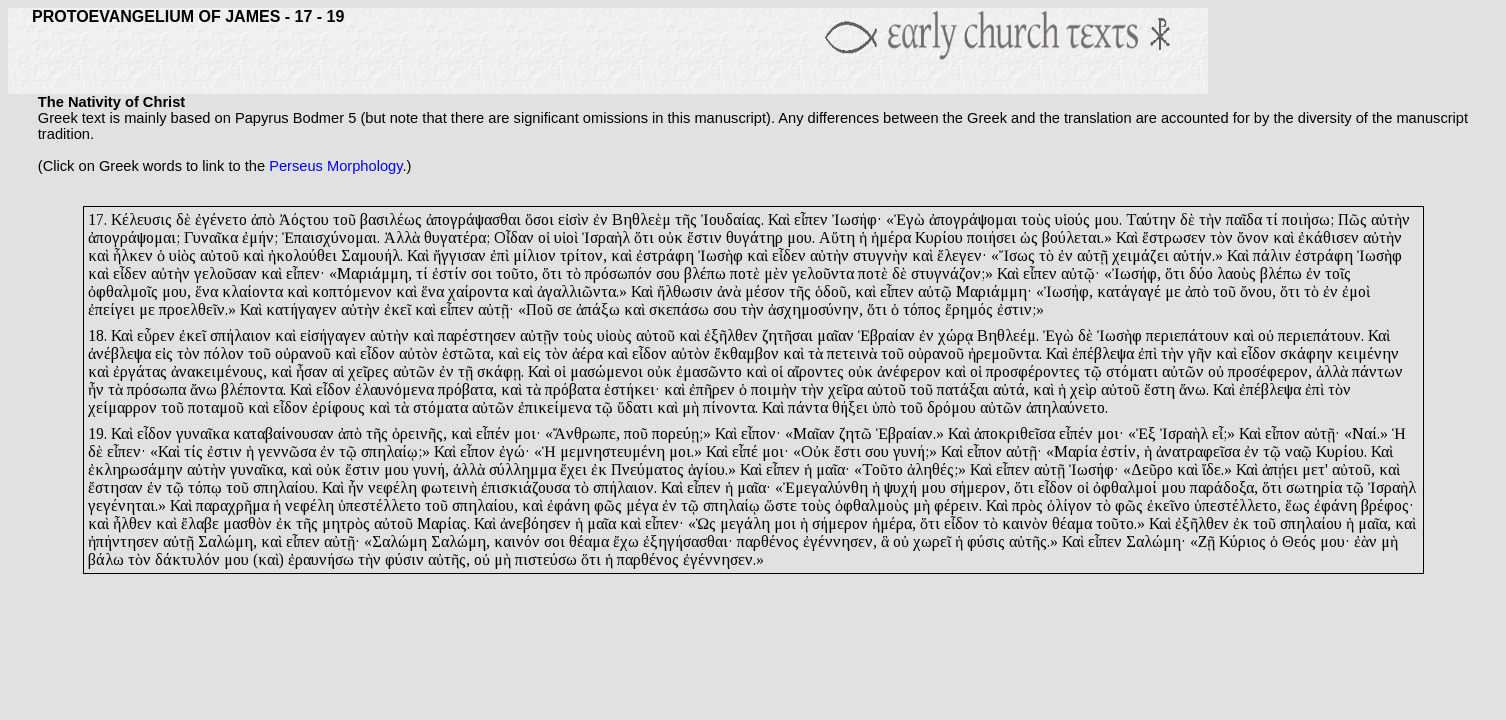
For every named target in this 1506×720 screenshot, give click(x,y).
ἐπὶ (499, 255)
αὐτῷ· (1080, 273)
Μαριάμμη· (994, 291)
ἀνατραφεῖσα (1198, 451)
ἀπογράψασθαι (473, 219)
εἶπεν (811, 219)
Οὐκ (815, 451)
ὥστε (780, 505)
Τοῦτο (882, 469)
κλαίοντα (252, 291)
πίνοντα (729, 407)
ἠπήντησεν (123, 541)
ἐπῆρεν (712, 389)
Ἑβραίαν (886, 335)
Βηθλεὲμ (641, 219)
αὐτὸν (418, 353)
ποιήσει (991, 237)
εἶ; (1219, 433)
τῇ (465, 371)
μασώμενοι (606, 371)
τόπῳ (205, 487)
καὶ (1283, 237)
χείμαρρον (122, 407)
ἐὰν (1365, 541)
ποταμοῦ (216, 407)
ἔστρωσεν (1174, 237)
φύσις (986, 541)
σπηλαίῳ (731, 505)
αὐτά (1009, 389)
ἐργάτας (140, 371)
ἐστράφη (665, 255)
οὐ (1266, 335)
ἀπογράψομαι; (134, 237)
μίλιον (534, 255)
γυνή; (911, 451)
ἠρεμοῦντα (1003, 353)
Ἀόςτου (304, 219)
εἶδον (377, 353)
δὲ (183, 219)
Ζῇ (1206, 541)
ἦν (96, 389)
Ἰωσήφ (1134, 273)
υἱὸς (182, 255)
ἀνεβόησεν (535, 523)
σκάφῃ (499, 371)
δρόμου (951, 407)
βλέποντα (252, 389)
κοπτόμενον (352, 291)
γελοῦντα (823, 273)
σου (668, 273)
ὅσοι (539, 219)
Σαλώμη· (1156, 541)
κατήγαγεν (301, 309)
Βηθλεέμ (1006, 335)
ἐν (600, 219)
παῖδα (1244, 219)
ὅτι (644, 237)
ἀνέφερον (909, 371)
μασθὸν (247, 523)
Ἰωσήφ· (857, 219)
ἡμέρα (891, 237)
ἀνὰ (729, 291)
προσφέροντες (1033, 371)
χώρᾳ (955, 335)
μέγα (642, 505)
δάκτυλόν (187, 559)
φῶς (608, 505)
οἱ (544, 237)
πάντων (1377, 371)
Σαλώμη (225, 541)
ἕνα (206, 291)
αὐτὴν (1390, 219)
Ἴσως (1017, 255)
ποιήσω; (1308, 219)
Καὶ (779, 219)
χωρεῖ (932, 541)
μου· (1335, 541)
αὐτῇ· (496, 309)
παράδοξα (1222, 487)
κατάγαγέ (1129, 291)
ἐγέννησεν (838, 541)
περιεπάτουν (1187, 335)
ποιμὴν (774, 389)
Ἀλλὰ (402, 237)
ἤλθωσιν (685, 291)
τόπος (922, 309)
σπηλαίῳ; (391, 451)
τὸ (1046, 255)
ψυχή (900, 487)
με (1173, 291)
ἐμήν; (260, 237)
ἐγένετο (221, 219)
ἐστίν (449, 273)
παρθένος (768, 541)
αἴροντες (815, 371)
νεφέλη (392, 487)
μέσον (765, 291)
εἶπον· (761, 433)
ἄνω (203, 389)
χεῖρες (368, 371)
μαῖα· (833, 469)
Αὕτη (837, 237)
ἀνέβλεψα (119, 353)
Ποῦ (539, 309)
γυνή (429, 469)
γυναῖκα (202, 433)
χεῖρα (845, 389)
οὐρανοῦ (303, 353)
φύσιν (404, 559)
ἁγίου (706, 469)
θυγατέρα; (457, 237)
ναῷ (1298, 451)
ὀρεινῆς (417, 433)
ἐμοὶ (1356, 291)
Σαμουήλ (370, 255)
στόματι (1132, 371)
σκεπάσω (679, 309)
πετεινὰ (852, 353)
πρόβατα (465, 389)
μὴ (690, 407)
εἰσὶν (573, 219)
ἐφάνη (568, 505)
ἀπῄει (1280, 469)
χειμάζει (1140, 255)
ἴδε (1211, 469)
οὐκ (670, 237)
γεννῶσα (287, 451)
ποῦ (636, 433)
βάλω (106, 559)
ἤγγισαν (459, 255)
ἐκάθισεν (1328, 237)
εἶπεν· (305, 273)
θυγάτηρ (754, 237)
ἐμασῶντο (709, 371)
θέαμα (1072, 523)
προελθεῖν (192, 309)
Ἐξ (1146, 433)
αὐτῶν (414, 371)
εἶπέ (745, 451)
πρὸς (1027, 505)
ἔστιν (704, 237)
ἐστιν (224, 451)
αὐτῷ (935, 291)
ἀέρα (587, 353)
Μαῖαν (814, 433)
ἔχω (626, 541)
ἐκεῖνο (1168, 505)
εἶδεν (789, 255)
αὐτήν (1192, 255)
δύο (1201, 273)
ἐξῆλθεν (731, 335)
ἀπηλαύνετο (1065, 407)
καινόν (517, 541)
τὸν (1221, 237)
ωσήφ (1070, 291)
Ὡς (706, 523)
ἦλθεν (132, 523)
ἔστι (847, 451)
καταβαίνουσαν (283, 433)
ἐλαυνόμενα (394, 389)
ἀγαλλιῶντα (576, 291)
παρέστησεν (477, 335)
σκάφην (1306, 353)
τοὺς (1036, 219)
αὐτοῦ (219, 255)
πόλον (224, 353)
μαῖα (601, 523)
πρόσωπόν (618, 273)
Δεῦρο (1152, 469)
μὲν (776, 273)
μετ (1313, 469)
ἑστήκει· (632, 389)
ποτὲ (745, 273)
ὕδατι (635, 407)
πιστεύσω (546, 559)
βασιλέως (391, 219)
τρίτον (581, 255)
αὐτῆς (1028, 541)
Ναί (1364, 433)
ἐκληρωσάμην (135, 469)
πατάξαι (963, 389)
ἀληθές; (932, 469)
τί (1272, 219)
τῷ (1093, 371)
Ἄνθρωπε (584, 433)
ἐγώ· (514, 451)
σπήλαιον (240, 335)
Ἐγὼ (909, 219)
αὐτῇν (539, 335)
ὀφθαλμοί (1125, 487)
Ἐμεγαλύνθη (825, 487)
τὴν (1210, 219)
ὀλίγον (1069, 505)
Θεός (1299, 541)
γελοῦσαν (225, 273)
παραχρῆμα (232, 505)
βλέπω (705, 273)
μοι (680, 451)
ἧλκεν (133, 255)
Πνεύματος (647, 469)
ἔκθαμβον (746, 353)
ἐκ (599, 469)
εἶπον (1282, 433)
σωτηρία (1314, 487)
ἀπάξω (598, 309)
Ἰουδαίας (731, 219)
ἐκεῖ (397, 309)
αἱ (338, 371)
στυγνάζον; (948, 273)
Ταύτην (1151, 219)
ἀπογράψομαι (973, 219)
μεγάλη (745, 523)
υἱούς (1072, 219)
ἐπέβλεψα (1103, 353)
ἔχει (573, 469)
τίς (193, 451)
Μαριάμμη (372, 273)
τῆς (686, 219)
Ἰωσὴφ (720, 255)
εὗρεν (156, 335)
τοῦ (344, 219)
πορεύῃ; (677, 433)
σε (564, 309)
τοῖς (1338, 273)
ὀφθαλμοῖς (123, 291)
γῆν (1200, 353)
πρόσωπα (156, 389)
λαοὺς (1236, 273)
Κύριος (1242, 541)
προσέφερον (1268, 371)
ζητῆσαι (787, 335)
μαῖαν (835, 335)
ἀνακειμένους (217, 371)
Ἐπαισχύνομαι (329, 237)
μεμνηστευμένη (612, 451)
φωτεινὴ (449, 487)
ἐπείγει (111, 309)
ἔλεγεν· (962, 255)
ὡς (1029, 237)
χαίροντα (478, 291)
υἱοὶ (566, 237)
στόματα (440, 407)
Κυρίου (939, 237)
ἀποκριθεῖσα (1014, 433)
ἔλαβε (200, 523)
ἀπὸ (263, 219)
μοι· (527, 433)
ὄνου (1256, 291)
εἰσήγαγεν (333, 335)
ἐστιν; (1016, 309)
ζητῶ (855, 433)
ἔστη (1159, 389)
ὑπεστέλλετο (379, 505)
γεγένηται (121, 505)
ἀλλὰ (1332, 371)
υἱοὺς (614, 335)
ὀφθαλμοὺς (872, 505)
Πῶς (1352, 219)
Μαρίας (442, 523)
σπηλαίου (284, 487)
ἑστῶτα (466, 353)
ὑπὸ (884, 407)
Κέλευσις (141, 219)
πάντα (808, 407)
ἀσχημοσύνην (813, 309)
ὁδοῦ (831, 291)
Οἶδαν (514, 237)
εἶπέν (493, 433)
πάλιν (1272, 255)
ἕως (1297, 505)
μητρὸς (346, 523)
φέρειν (956, 505)
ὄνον (1253, 237)
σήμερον (978, 487)
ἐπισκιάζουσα (525, 487)
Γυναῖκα (211, 237)
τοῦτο (515, 273)
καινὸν (1025, 523)
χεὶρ (1083, 389)
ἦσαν (312, 371)
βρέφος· (1387, 505)
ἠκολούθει (302, 255)
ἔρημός (969, 309)
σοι (481, 273)
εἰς (164, 353)
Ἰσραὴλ (606, 237)
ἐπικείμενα (554, 407)
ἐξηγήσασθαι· (688, 541)
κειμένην (1368, 353)
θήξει (850, 407)
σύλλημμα (522, 469)
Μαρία (1075, 451)
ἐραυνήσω (321, 559)
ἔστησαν (115, 487)
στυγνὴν (880, 255)
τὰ (815, 353)
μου (1106, 219)
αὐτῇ (1092, 255)
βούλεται (1071, 237)
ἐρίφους (338, 407)
